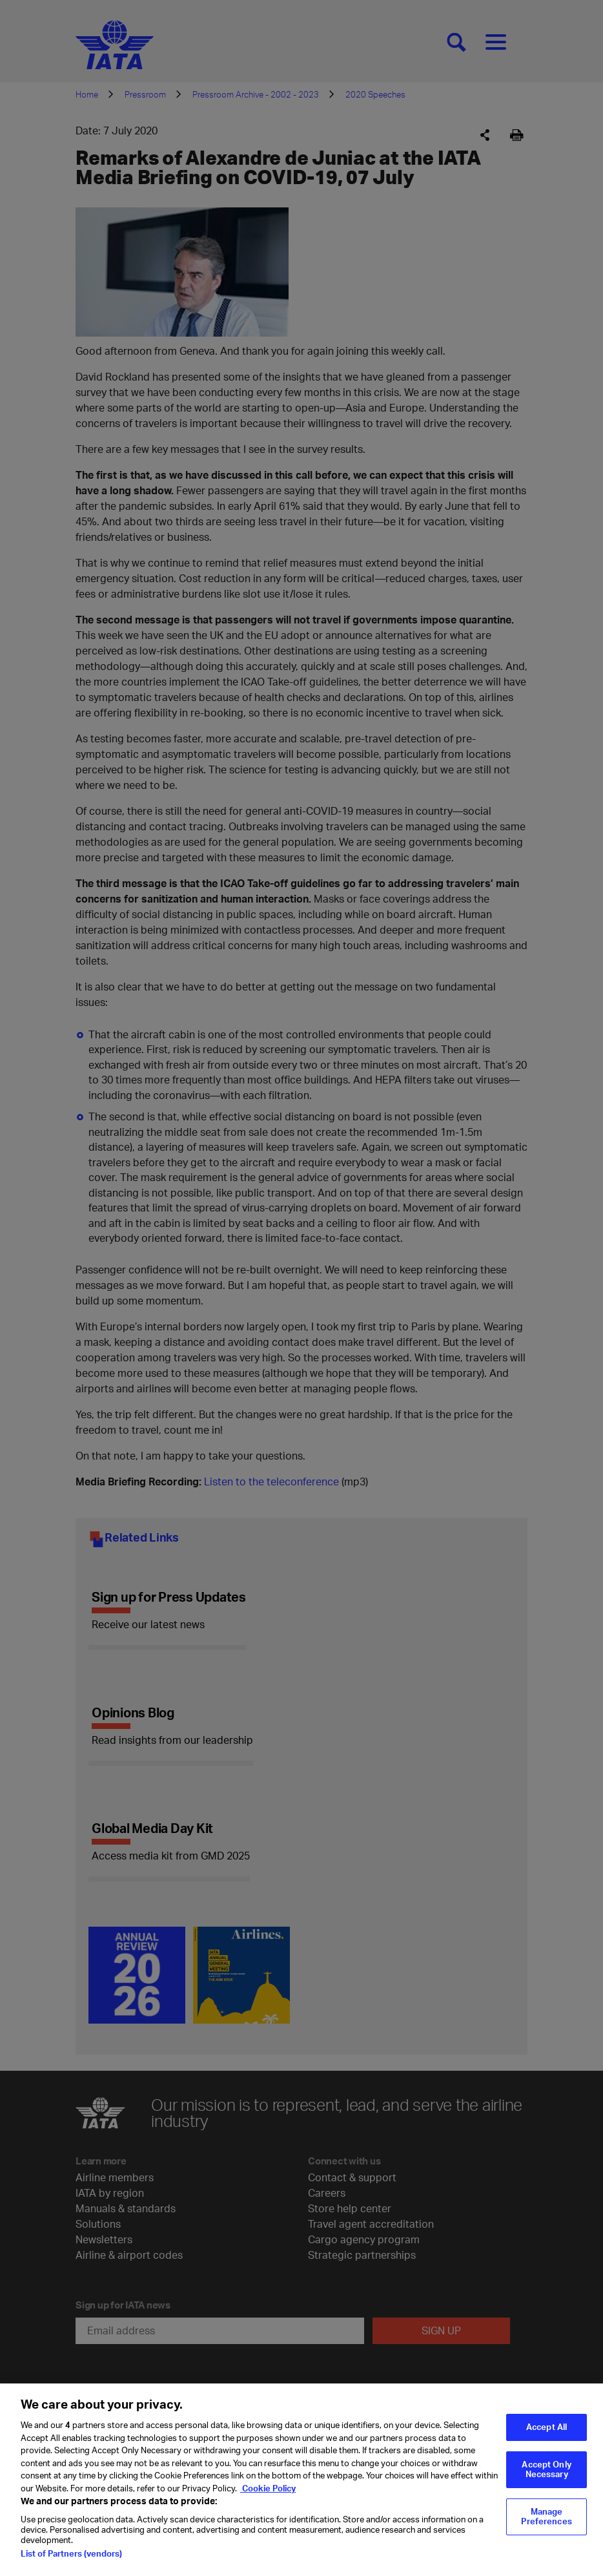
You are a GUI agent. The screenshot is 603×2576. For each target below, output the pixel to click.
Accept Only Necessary (546, 2476)
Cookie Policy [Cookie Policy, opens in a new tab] (268, 2495)
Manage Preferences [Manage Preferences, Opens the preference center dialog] (546, 2524)
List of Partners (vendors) (71, 2561)
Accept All (546, 2434)
